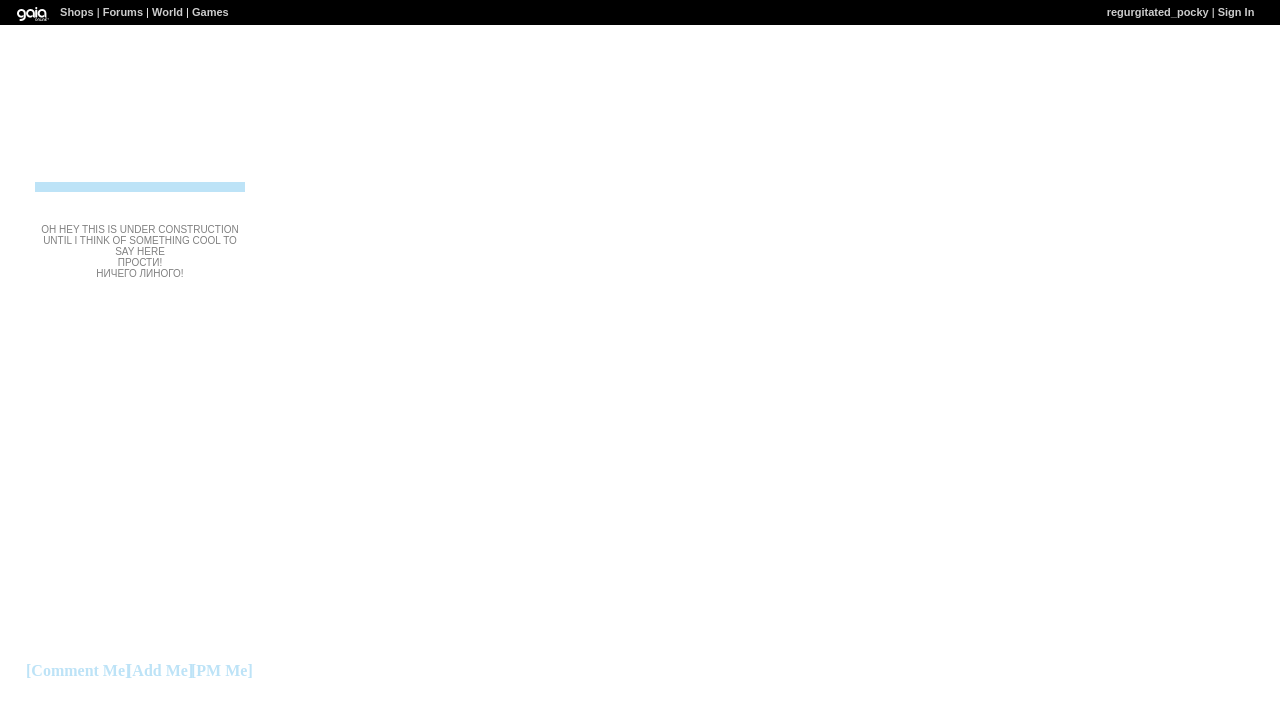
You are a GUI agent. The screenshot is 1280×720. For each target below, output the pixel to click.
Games (210, 12)
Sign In (1236, 12)
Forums (123, 12)
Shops (77, 12)
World (167, 12)
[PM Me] (222, 670)
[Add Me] (160, 670)
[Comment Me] (78, 670)
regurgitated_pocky (1158, 12)
